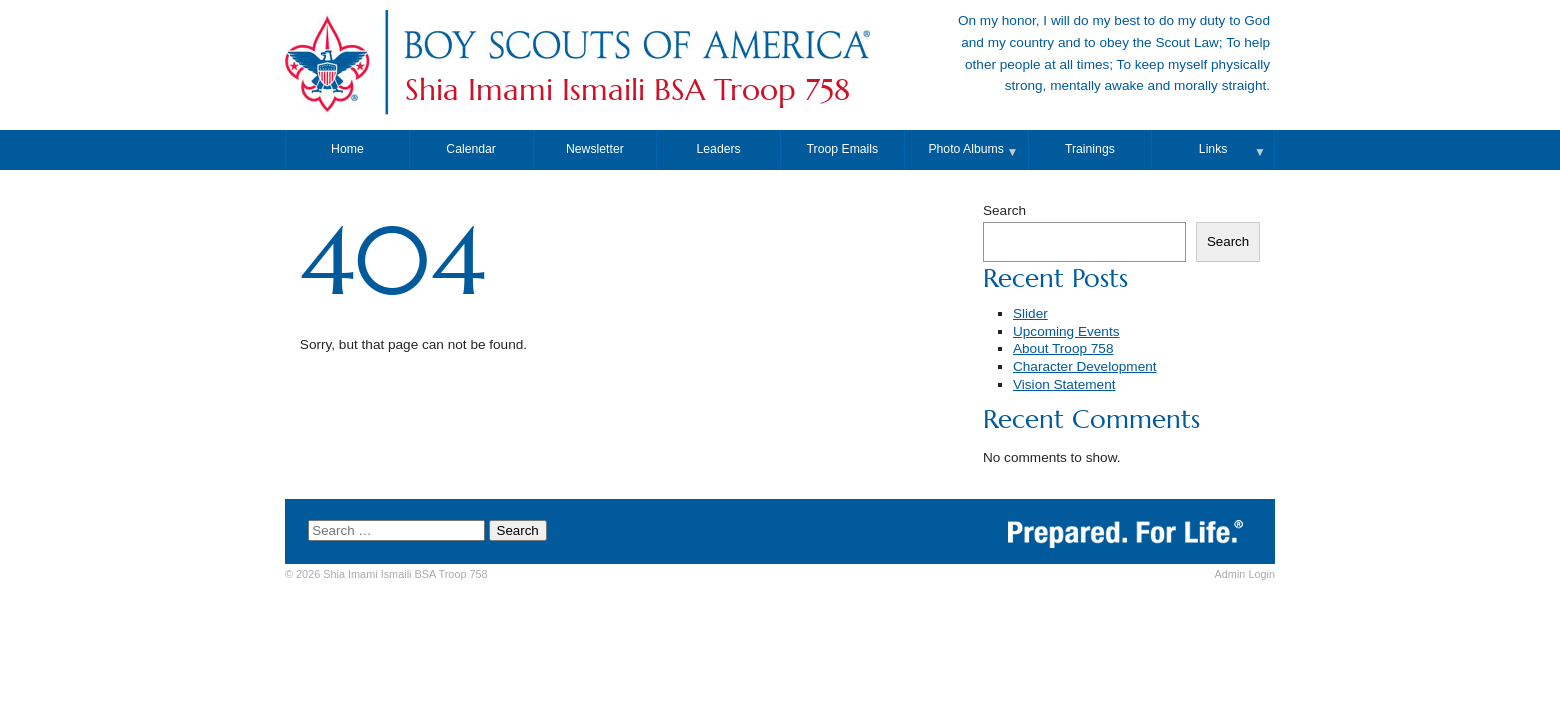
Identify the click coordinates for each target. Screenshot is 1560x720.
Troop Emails (843, 149)
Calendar (471, 149)
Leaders (719, 149)
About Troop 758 (1063, 348)
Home (347, 149)
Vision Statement (1064, 384)
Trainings (1090, 149)
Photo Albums (966, 149)
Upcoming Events (1066, 331)
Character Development (1085, 366)
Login (1245, 574)
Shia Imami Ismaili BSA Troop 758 (627, 90)
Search (1004, 210)
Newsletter (595, 149)
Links (1213, 149)
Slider (1030, 313)
